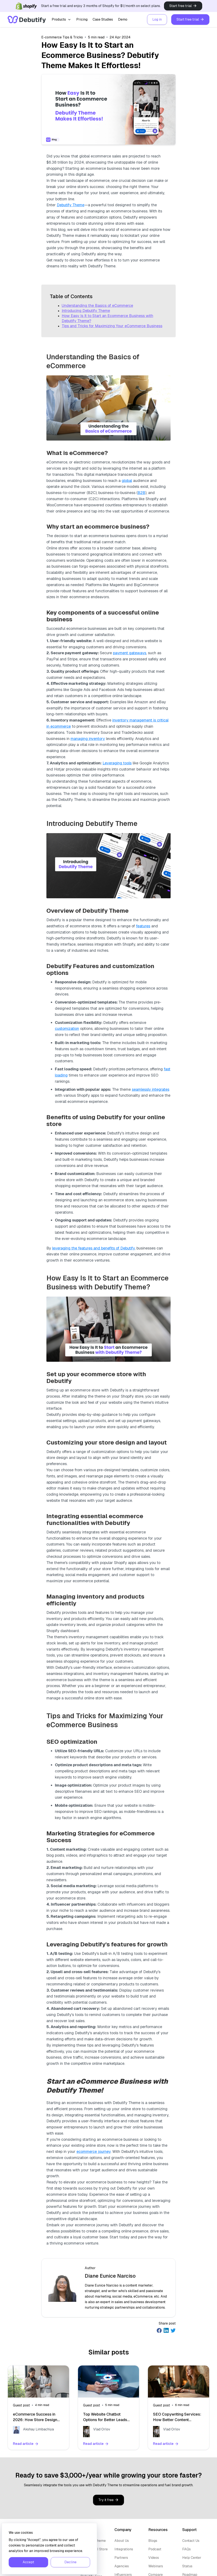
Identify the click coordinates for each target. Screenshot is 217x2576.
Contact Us (190, 2540)
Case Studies (103, 19)
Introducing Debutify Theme (86, 310)
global (127, 480)
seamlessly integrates (150, 1089)
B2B (141, 492)
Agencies (121, 2566)
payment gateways (129, 652)
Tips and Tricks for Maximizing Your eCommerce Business (112, 325)
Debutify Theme (70, 204)
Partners (121, 2557)
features (143, 926)
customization (67, 1028)
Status (187, 2566)
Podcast (154, 2549)
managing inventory (88, 738)
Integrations (123, 2549)
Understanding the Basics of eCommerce (97, 305)
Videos (153, 2557)
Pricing (82, 19)
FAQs (186, 2549)
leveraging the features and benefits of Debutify (93, 1248)
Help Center (191, 2557)
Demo (122, 19)
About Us (121, 2540)
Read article (25, 2443)
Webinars (155, 2566)
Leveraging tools (117, 763)
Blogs (152, 2540)
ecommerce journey (94, 2151)
